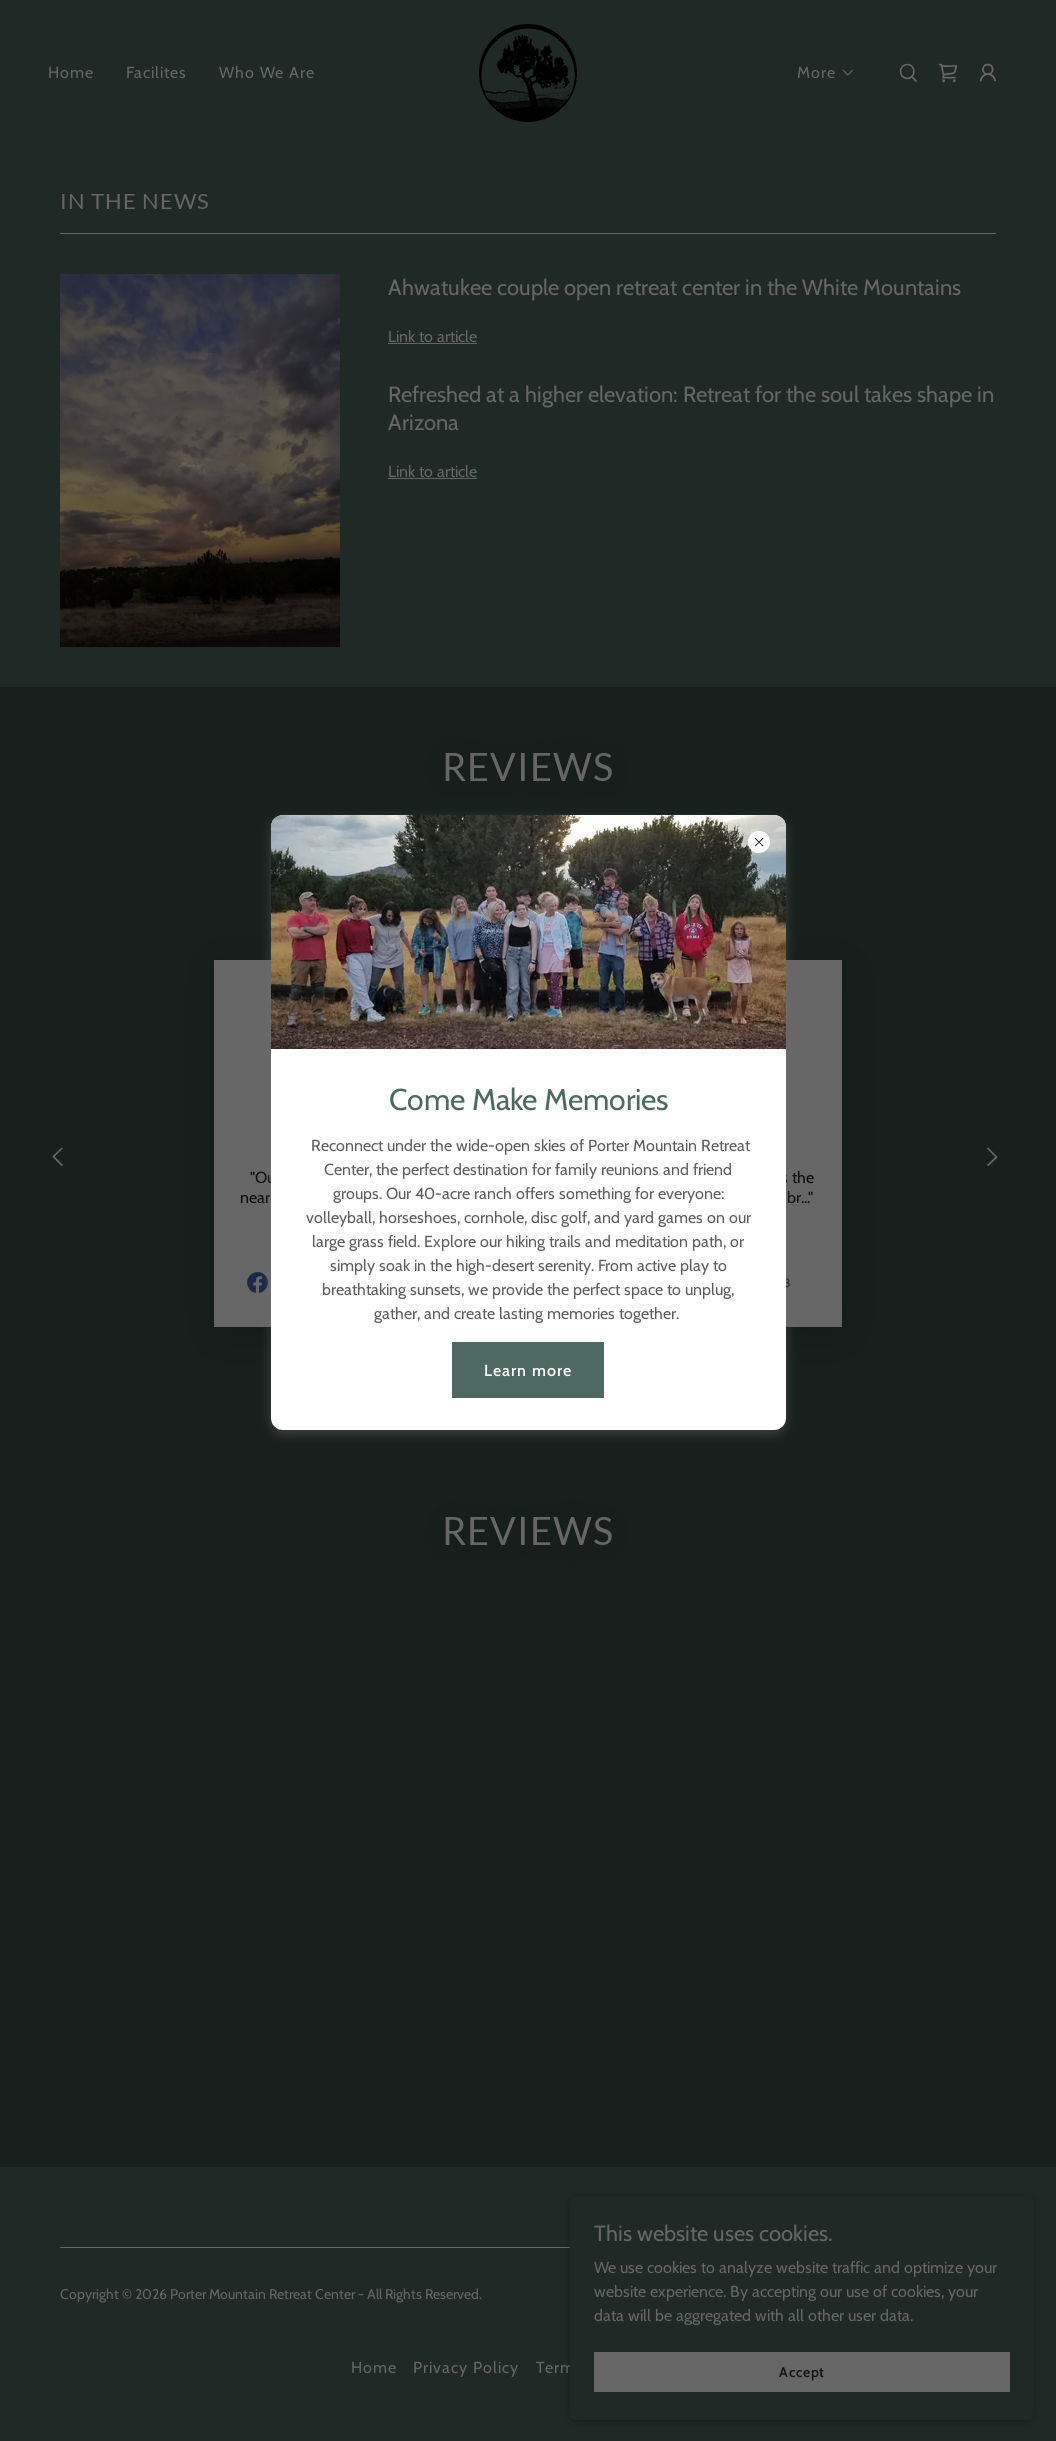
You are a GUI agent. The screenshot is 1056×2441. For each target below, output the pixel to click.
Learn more (528, 1370)
